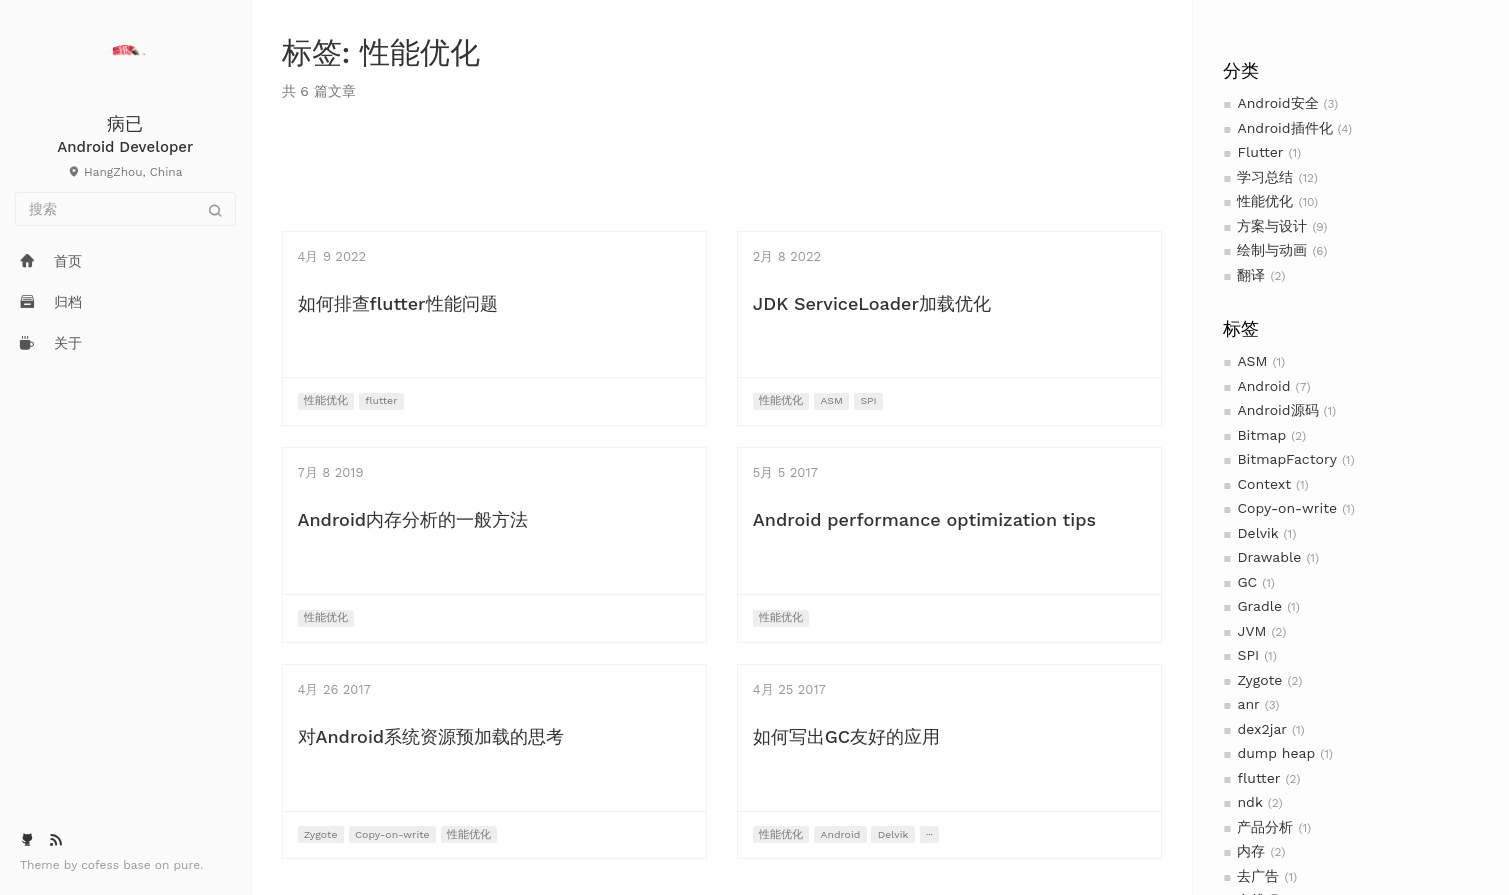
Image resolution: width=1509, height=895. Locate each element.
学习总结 (1265, 177)
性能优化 (1265, 201)
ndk (1249, 802)
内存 (1251, 851)
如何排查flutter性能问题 (398, 303)
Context (1264, 484)
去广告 (1258, 876)
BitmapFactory (1286, 459)
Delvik (1257, 533)
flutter (1258, 778)
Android (1263, 386)
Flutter (1260, 152)
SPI (1248, 655)
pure (187, 865)
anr (1248, 704)
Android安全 (1277, 103)
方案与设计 (1272, 226)
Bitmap (1261, 435)
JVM (1251, 631)
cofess (102, 865)
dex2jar (1262, 729)
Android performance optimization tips (924, 519)
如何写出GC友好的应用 (846, 736)
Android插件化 (1284, 128)
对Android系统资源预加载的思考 (431, 736)
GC (1247, 582)
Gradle (1259, 606)
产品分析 (1265, 827)
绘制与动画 (1272, 250)
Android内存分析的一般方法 (413, 519)
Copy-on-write (1287, 508)
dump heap (1276, 753)
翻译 (1251, 275)
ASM (1252, 361)
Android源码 (1277, 410)
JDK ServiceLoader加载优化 (872, 303)
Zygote (1259, 680)
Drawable (1269, 557)
